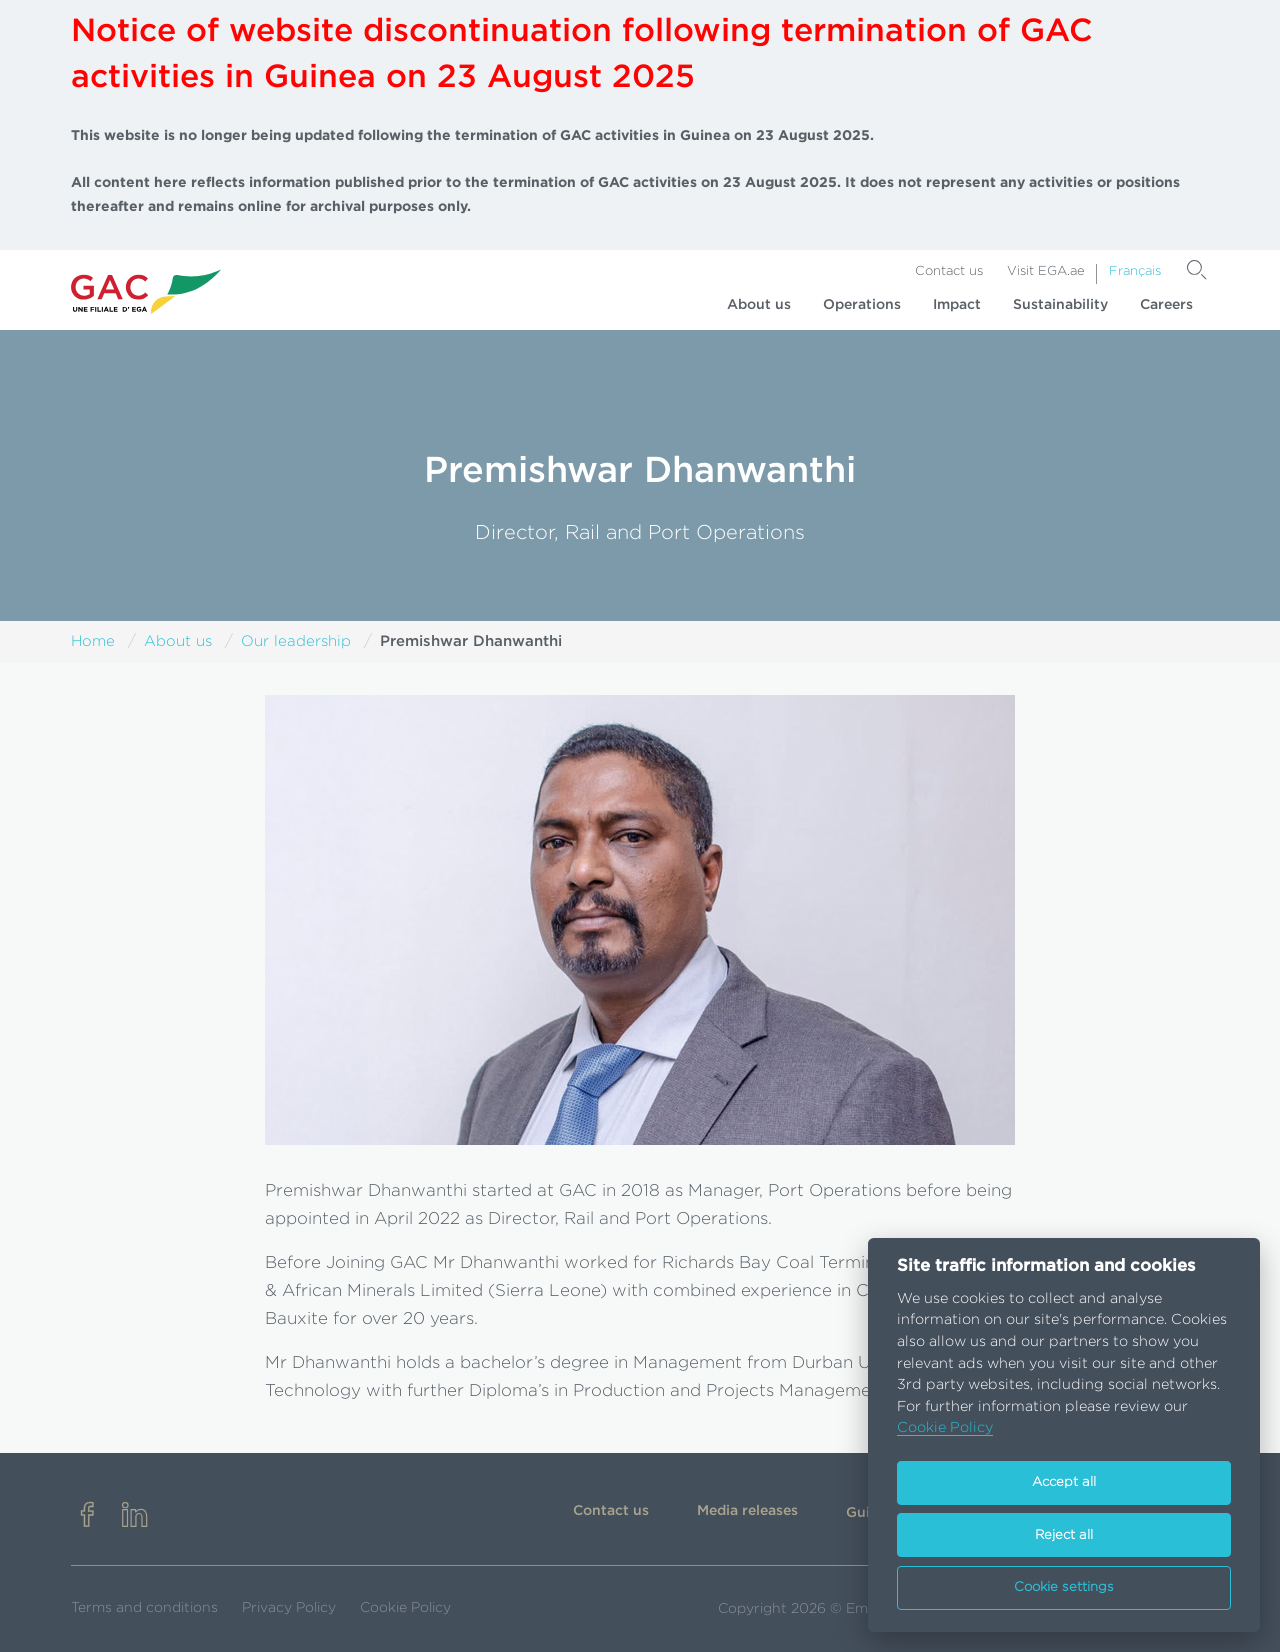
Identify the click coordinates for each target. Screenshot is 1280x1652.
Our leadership (296, 641)
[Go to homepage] (146, 291)
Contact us (949, 271)
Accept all (1064, 1482)
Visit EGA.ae (1046, 271)
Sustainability (1060, 305)
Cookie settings (1064, 1587)
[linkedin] (135, 1516)
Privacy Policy (289, 1608)
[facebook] (87, 1516)
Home (93, 641)
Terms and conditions (144, 1608)
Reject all (1064, 1535)
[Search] (1197, 270)
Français (1135, 271)
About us (759, 305)
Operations (862, 305)
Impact (957, 305)
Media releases (747, 1511)
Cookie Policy (405, 1608)
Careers (1166, 305)
